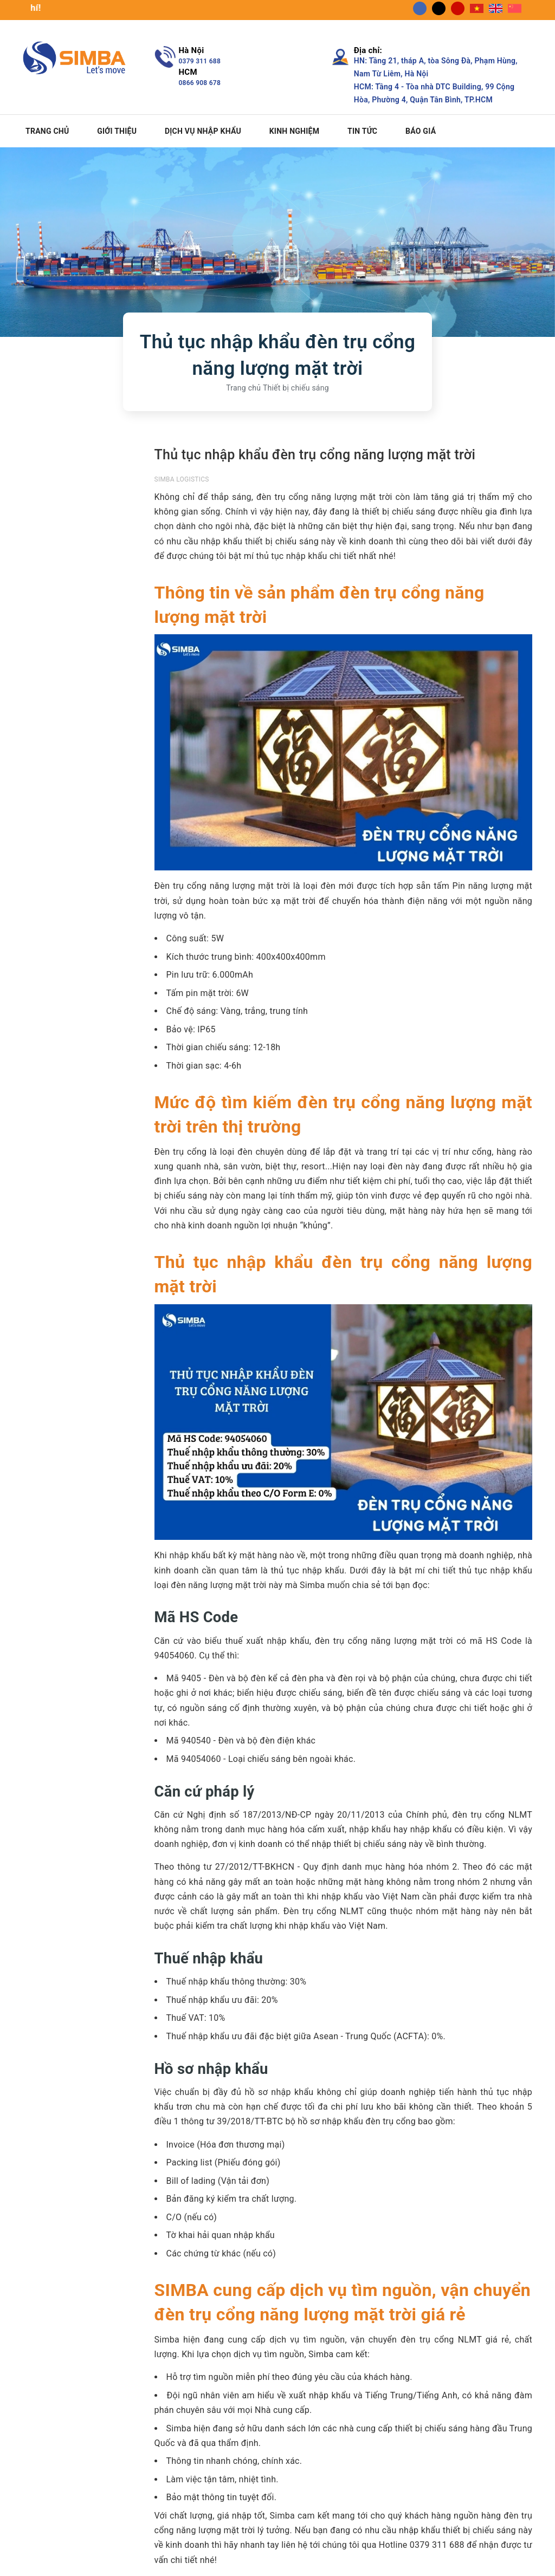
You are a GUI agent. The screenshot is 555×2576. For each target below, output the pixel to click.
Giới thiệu (117, 131)
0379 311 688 (200, 61)
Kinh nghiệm (294, 131)
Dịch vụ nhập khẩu (203, 131)
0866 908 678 (200, 83)
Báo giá (420, 131)
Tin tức (362, 131)
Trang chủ (47, 131)
